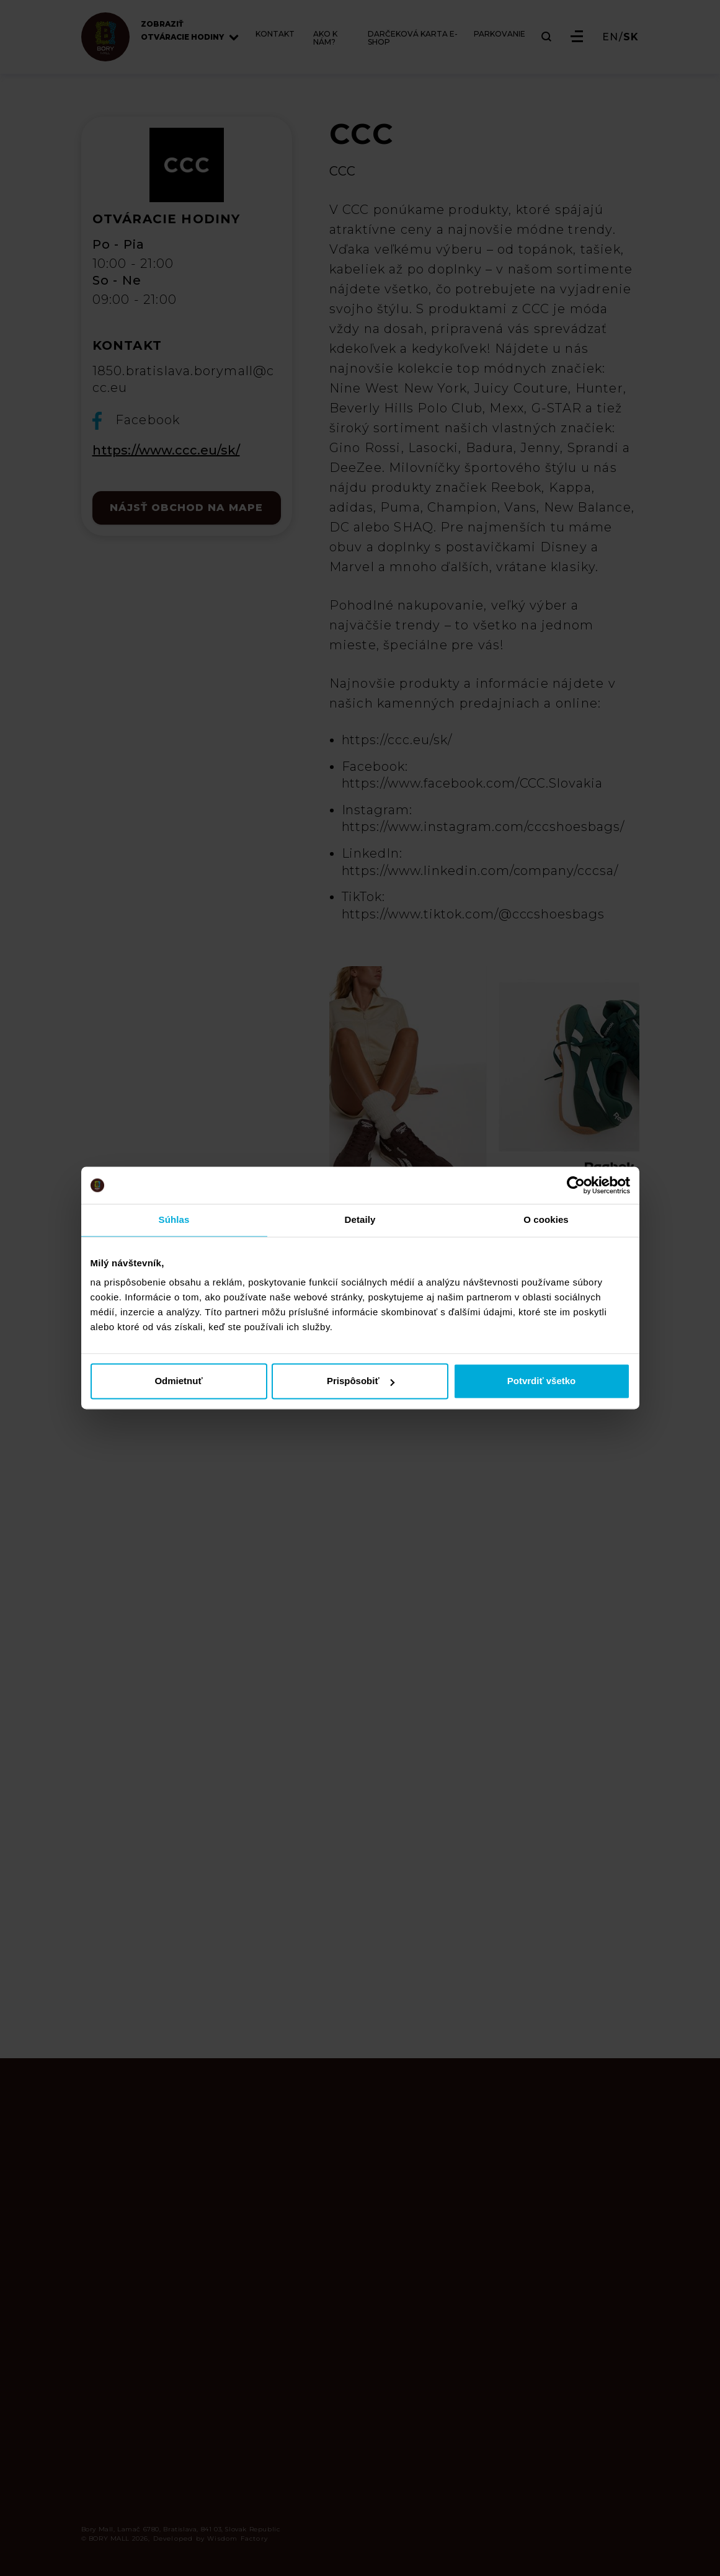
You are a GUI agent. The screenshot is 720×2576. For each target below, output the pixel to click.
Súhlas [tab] (174, 1219)
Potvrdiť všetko (541, 1381)
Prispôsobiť (360, 1381)
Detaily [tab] (360, 1219)
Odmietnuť (178, 1381)
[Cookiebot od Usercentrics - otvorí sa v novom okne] (576, 1185)
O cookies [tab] (546, 1219)
